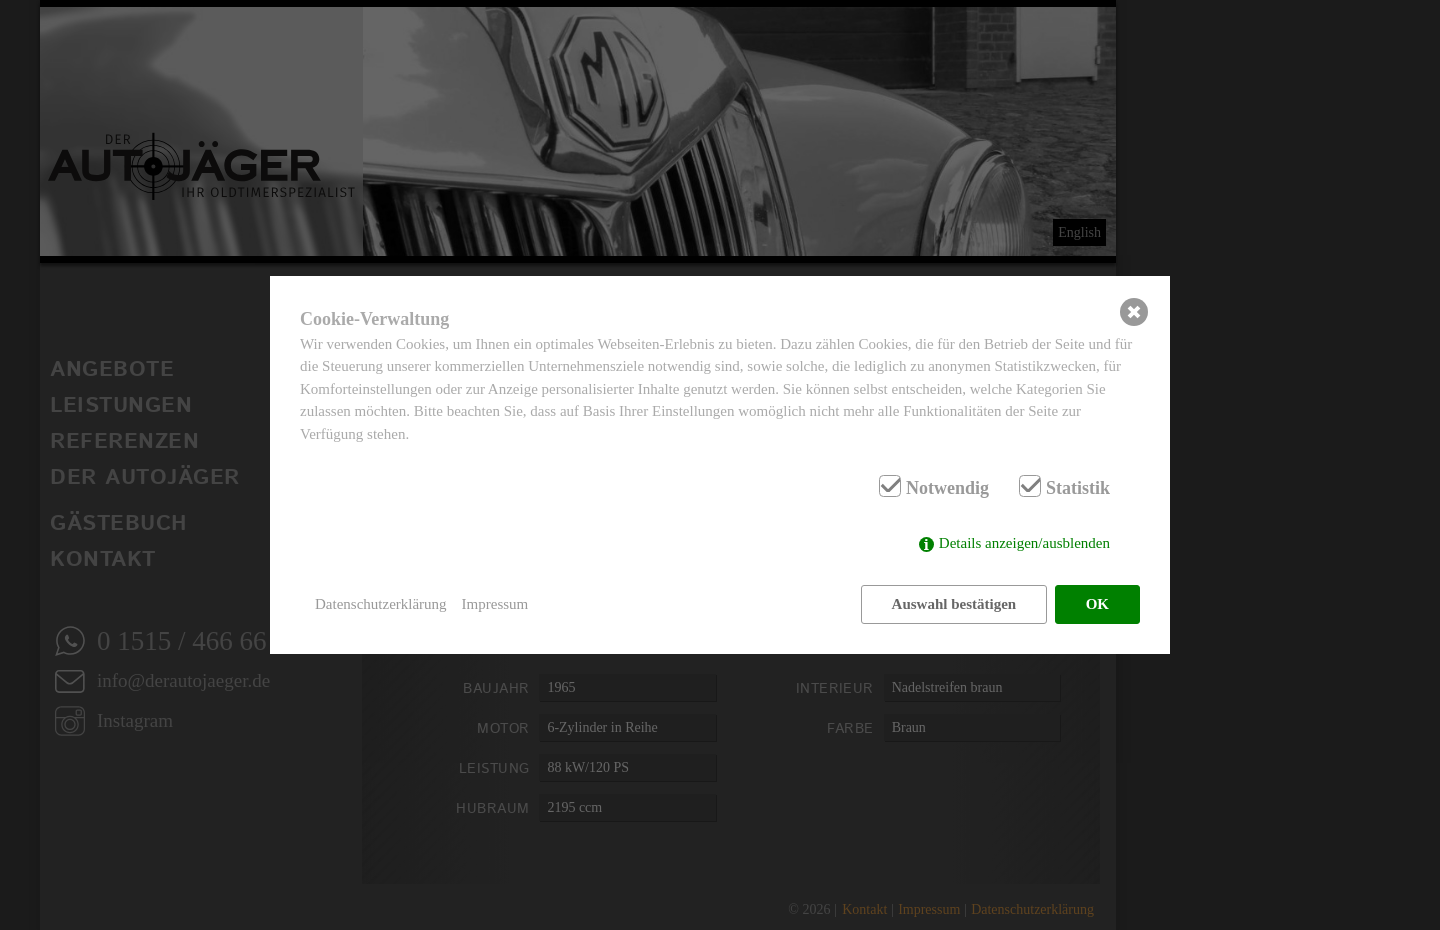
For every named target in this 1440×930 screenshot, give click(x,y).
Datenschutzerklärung (381, 604)
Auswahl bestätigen (954, 604)
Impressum (495, 604)
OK (1097, 604)
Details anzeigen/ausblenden (1024, 543)
